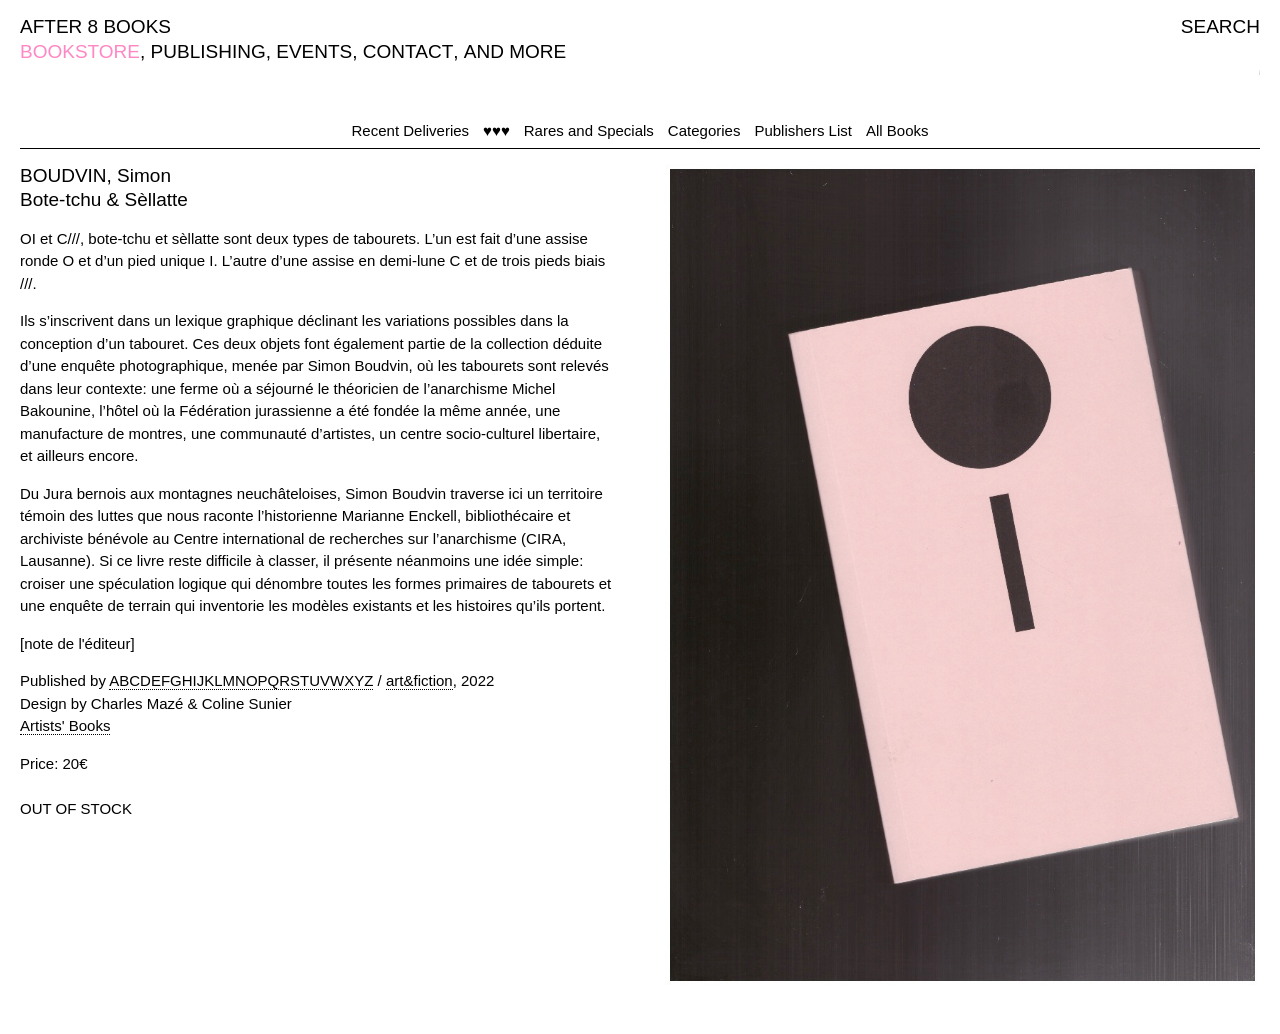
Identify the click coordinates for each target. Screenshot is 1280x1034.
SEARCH (1220, 26)
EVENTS (314, 51)
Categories (704, 130)
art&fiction (419, 680)
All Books (897, 130)
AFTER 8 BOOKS (95, 26)
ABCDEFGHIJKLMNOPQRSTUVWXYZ (241, 680)
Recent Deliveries (411, 130)
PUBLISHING (208, 51)
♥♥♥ (496, 130)
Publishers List (803, 130)
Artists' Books (65, 725)
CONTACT (408, 51)
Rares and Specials (589, 130)
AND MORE (515, 51)
